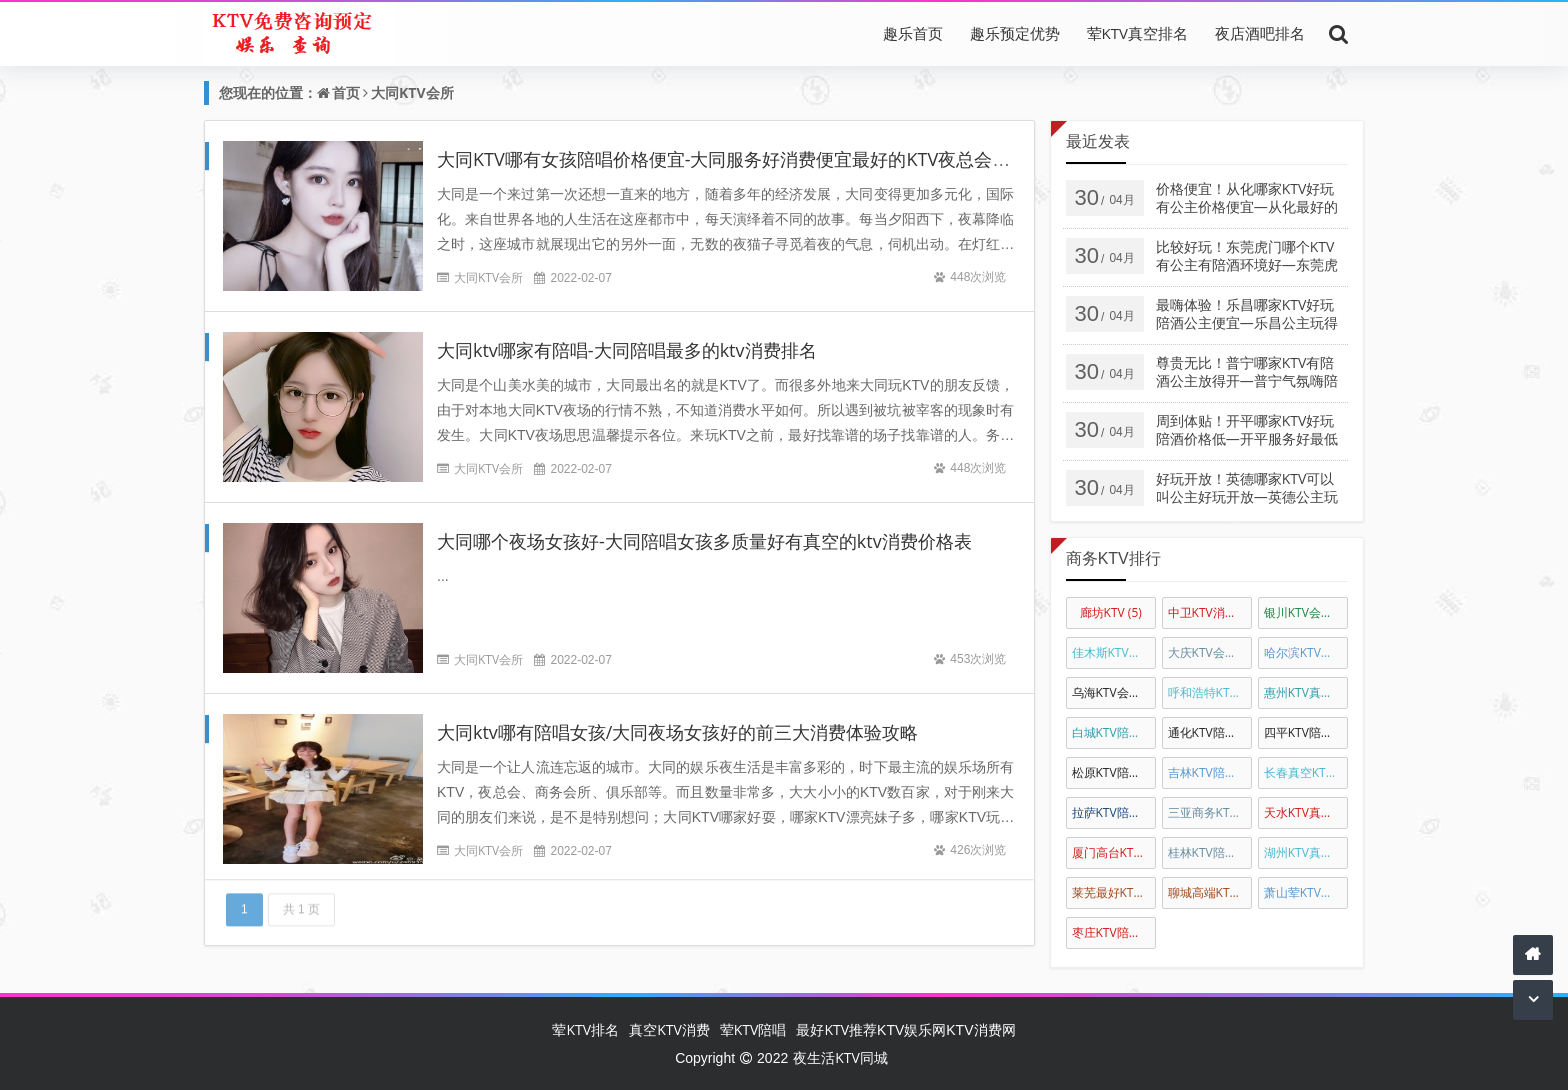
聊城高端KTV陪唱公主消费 (1210, 892)
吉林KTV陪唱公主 (1210, 772)
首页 (346, 92)
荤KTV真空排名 (1137, 33)
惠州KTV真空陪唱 (1306, 692)
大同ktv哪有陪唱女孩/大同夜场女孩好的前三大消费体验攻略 (677, 732)
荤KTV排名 (585, 1029)
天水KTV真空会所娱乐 (1306, 812)
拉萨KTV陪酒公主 (1114, 812)
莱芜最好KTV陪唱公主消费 (1114, 892)
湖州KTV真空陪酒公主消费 (1306, 852)
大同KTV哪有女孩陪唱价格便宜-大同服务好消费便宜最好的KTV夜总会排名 (732, 159)
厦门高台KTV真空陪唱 (1114, 852)
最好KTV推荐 (836, 1029)
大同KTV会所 (412, 92)
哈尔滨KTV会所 (1306, 652)
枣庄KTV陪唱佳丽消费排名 (1114, 932)
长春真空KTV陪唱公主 (1306, 772)
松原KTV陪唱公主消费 (1114, 772)
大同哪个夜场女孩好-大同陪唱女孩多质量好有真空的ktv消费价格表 (704, 541)
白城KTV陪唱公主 (1114, 732)
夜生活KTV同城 (840, 1057)
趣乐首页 (913, 33)
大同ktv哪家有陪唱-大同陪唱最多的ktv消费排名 (627, 350)
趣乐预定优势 (1015, 33)
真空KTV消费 (669, 1029)
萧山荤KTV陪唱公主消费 (1306, 892)
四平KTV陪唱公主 (1306, 732)
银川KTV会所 (1306, 612)
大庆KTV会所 (1210, 652)
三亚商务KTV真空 (1210, 812)
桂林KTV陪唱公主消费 (1210, 852)
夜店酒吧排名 (1260, 33)
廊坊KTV (1111, 612)
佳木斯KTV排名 (1114, 652)
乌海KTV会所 (1114, 692)
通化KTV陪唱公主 (1210, 732)
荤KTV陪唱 (753, 1029)
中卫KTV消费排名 (1210, 612)
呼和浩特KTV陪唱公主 (1210, 692)
